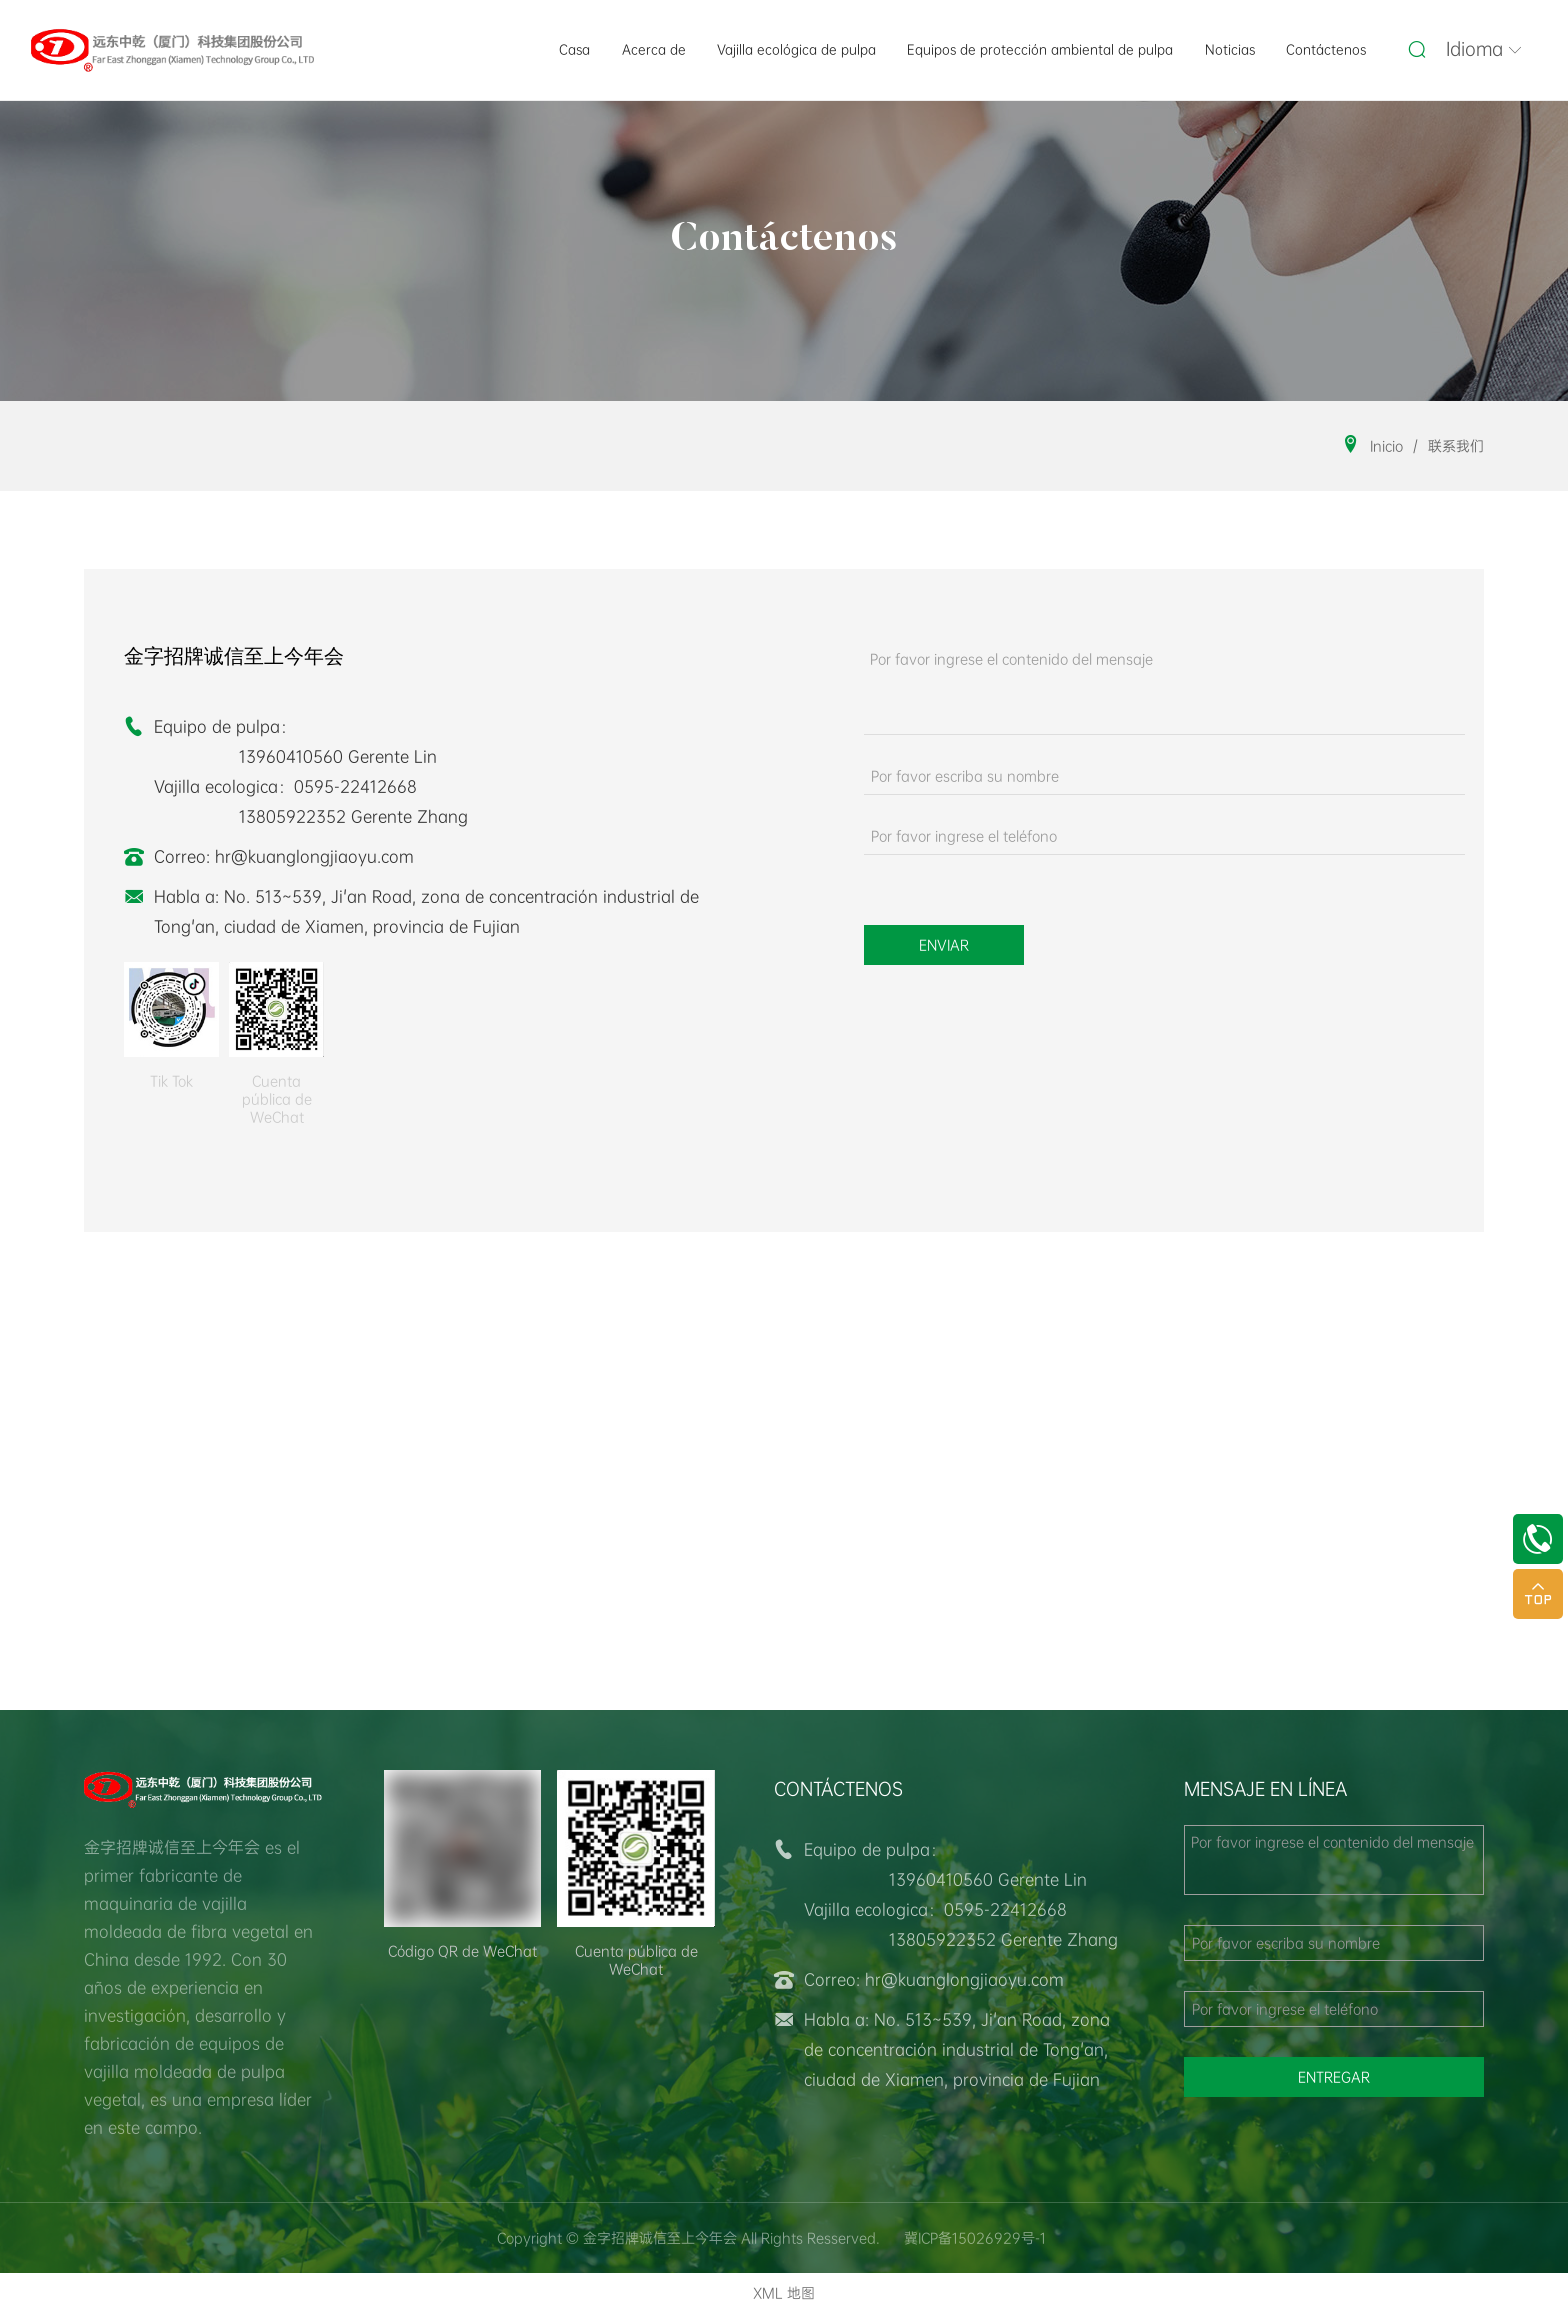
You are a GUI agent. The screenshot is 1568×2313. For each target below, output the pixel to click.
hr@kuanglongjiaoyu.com (314, 856)
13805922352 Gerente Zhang (353, 816)
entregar (1334, 2077)
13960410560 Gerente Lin (338, 756)
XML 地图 (784, 2293)
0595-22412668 (355, 786)
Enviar (944, 945)
